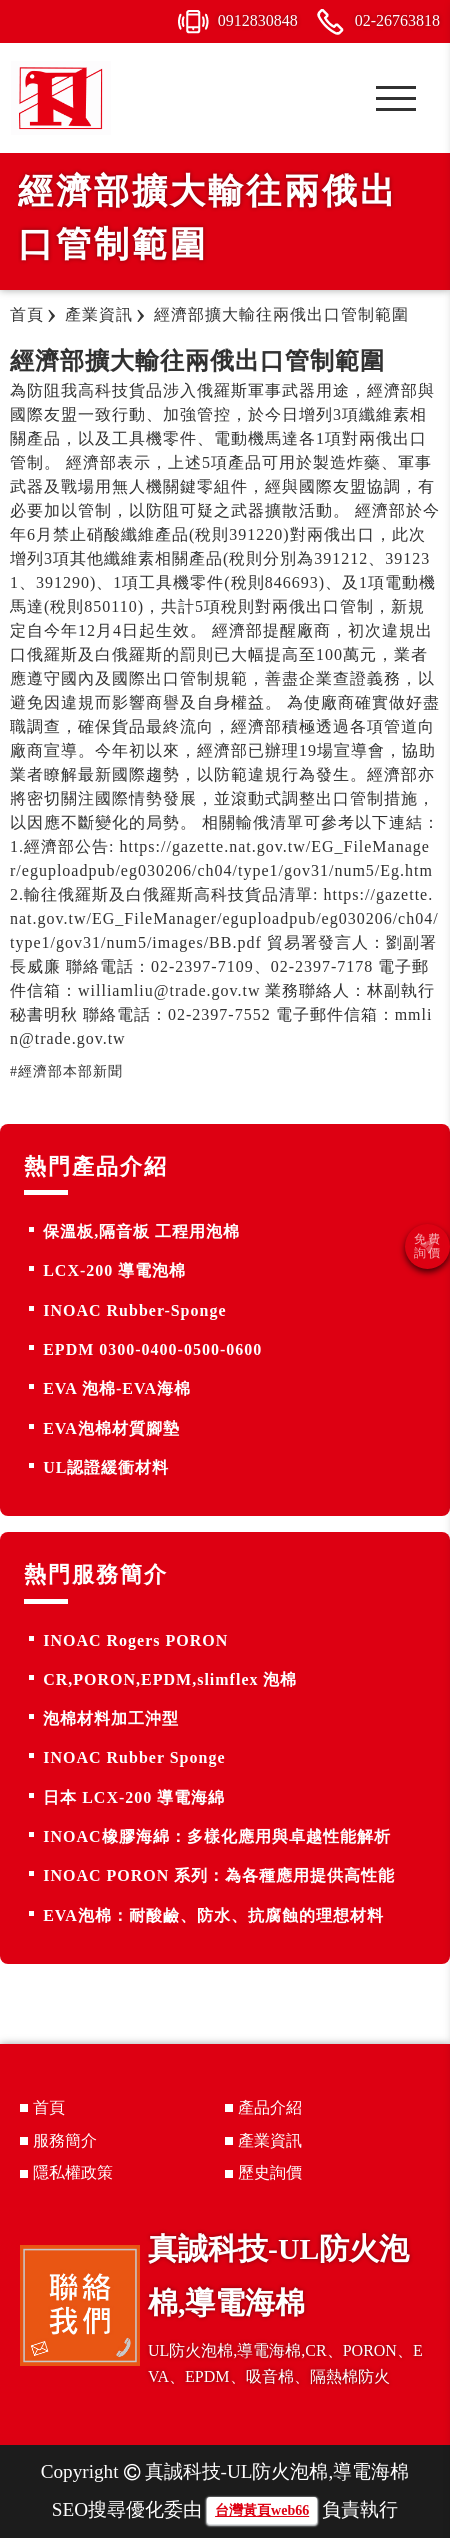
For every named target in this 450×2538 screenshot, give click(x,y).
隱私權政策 (73, 2172)
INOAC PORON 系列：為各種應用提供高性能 (219, 1875)
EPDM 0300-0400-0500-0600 (152, 1349)
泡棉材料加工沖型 (111, 1718)
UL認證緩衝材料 (106, 1467)
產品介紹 (270, 2107)
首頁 (49, 2107)
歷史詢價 (270, 2172)
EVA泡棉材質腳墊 (111, 1428)
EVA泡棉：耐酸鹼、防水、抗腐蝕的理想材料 (213, 1915)
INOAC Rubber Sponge (134, 1757)
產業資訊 (270, 2140)
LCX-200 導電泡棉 (114, 1270)
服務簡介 (65, 2140)
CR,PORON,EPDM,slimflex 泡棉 (170, 1679)
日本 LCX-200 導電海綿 (134, 1797)
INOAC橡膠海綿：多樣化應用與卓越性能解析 (216, 1836)
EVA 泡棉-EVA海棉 (117, 1388)
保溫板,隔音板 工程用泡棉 (141, 1231)
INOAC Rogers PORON (135, 1640)
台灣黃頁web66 (262, 2510)
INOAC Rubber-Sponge (134, 1310)
